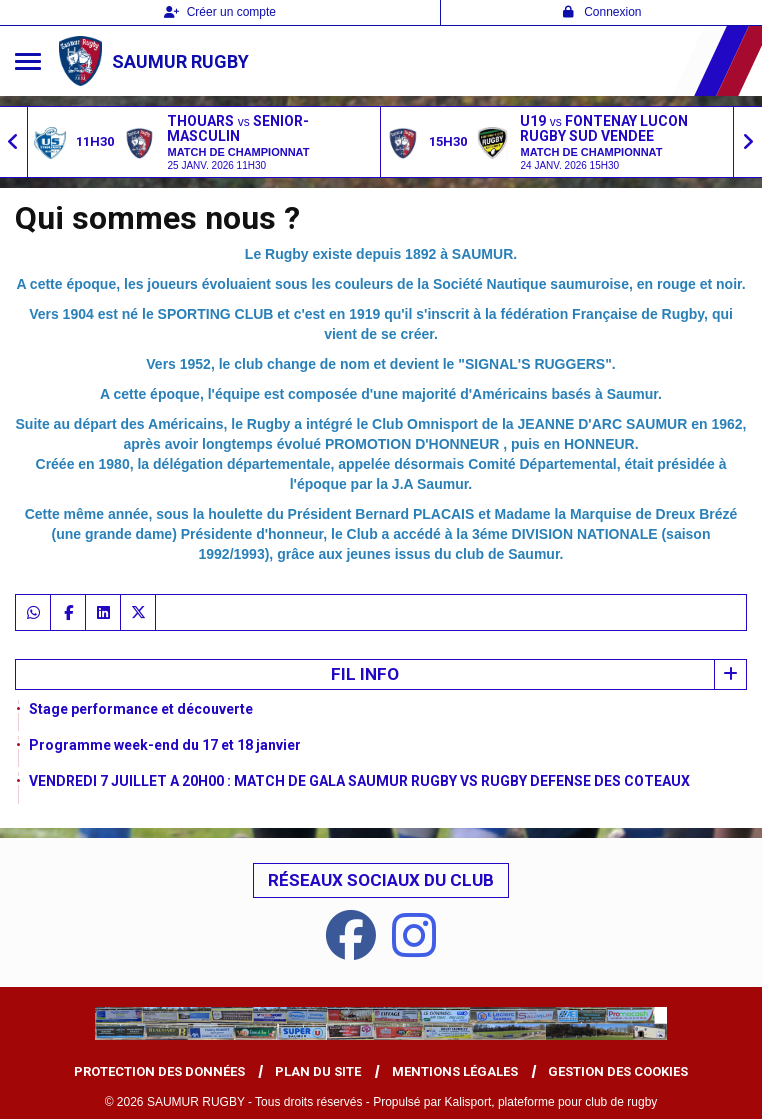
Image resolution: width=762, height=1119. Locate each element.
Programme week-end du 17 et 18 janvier (165, 745)
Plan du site (318, 1071)
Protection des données (159, 1071)
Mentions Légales (455, 1071)
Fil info (365, 674)
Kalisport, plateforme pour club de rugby (551, 1102)
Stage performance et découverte (141, 709)
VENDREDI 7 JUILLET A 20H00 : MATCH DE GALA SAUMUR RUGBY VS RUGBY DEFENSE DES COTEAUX (359, 781)
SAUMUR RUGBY (180, 61)
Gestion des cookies (618, 1071)
